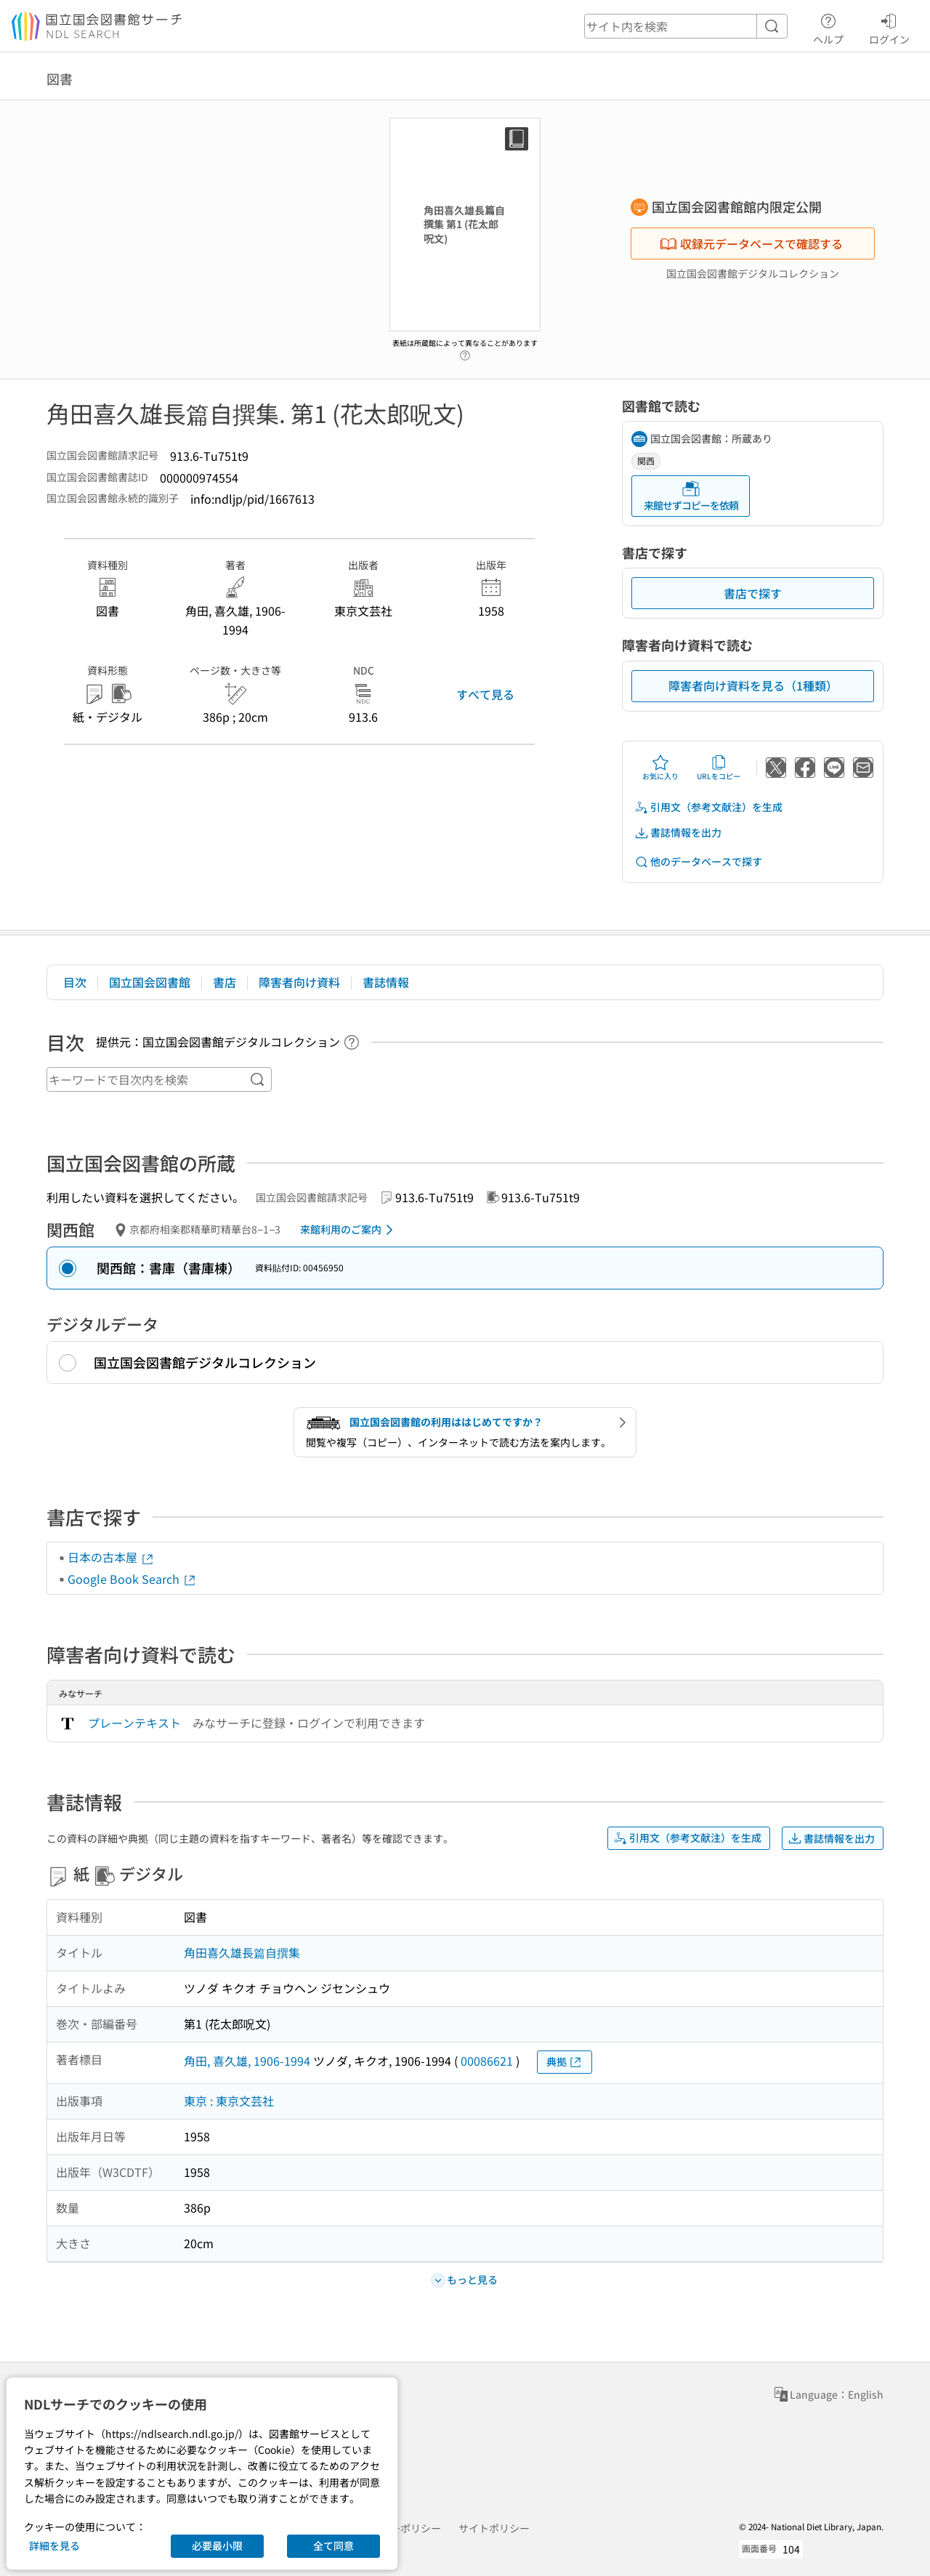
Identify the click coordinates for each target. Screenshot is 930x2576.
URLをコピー (718, 767)
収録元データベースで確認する (751, 243)
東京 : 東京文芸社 (229, 2100)
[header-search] (686, 26)
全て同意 (333, 2545)
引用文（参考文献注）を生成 (708, 807)
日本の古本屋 (111, 1557)
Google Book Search (132, 1578)
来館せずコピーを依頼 (691, 496)
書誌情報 (386, 982)
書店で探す (753, 593)
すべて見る (485, 694)
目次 (74, 982)
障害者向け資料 (299, 982)
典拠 (564, 2061)
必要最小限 (217, 2545)
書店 (224, 982)
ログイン (889, 27)
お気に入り (660, 767)
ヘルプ (828, 27)
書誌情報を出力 (677, 832)
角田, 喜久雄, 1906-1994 (247, 2060)
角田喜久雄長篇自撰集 (242, 1952)
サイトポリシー (494, 2528)
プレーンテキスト (134, 1722)
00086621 (487, 2060)
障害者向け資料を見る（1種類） (753, 685)
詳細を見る (54, 2545)
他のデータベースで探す (698, 861)
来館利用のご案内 (349, 1230)
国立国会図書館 (149, 982)
